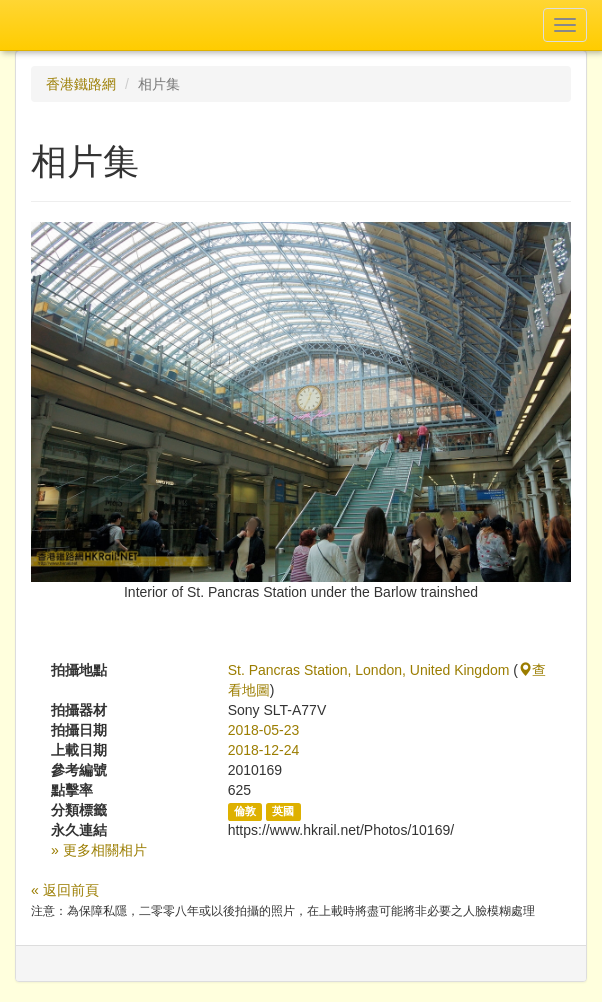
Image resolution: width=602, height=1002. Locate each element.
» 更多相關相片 (99, 850)
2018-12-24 (264, 750)
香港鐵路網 (81, 84)
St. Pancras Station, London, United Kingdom (369, 670)
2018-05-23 (264, 730)
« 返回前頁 (65, 890)
